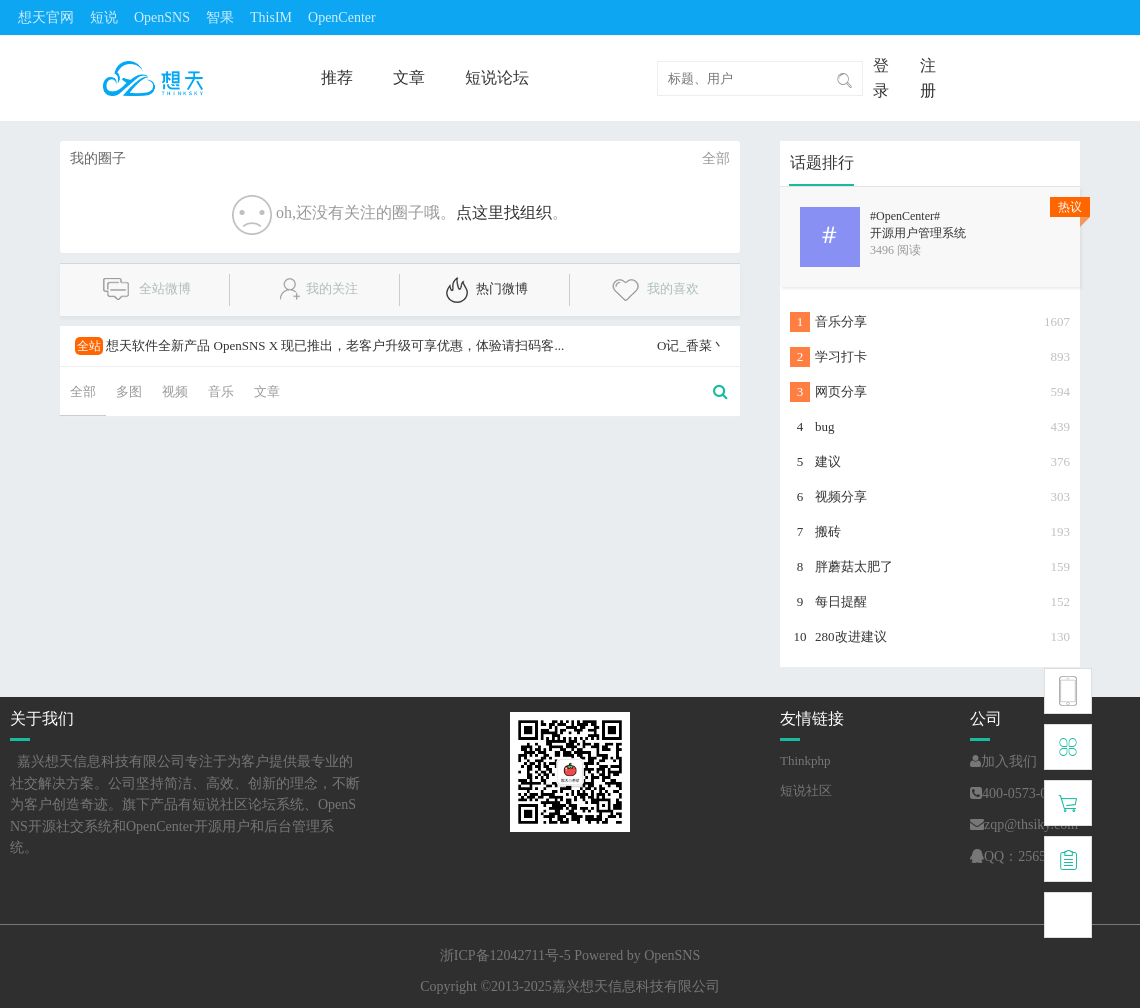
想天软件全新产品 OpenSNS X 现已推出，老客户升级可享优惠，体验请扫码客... (319, 346)
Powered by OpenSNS (637, 955)
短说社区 (806, 790)
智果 (220, 17)
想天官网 (46, 17)
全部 (716, 158)
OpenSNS (162, 17)
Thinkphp (805, 760)
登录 (881, 78)
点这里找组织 (504, 212)
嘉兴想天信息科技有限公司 (636, 986)
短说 (104, 17)
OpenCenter (342, 17)
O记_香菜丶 (691, 345)
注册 (928, 78)
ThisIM (271, 17)
